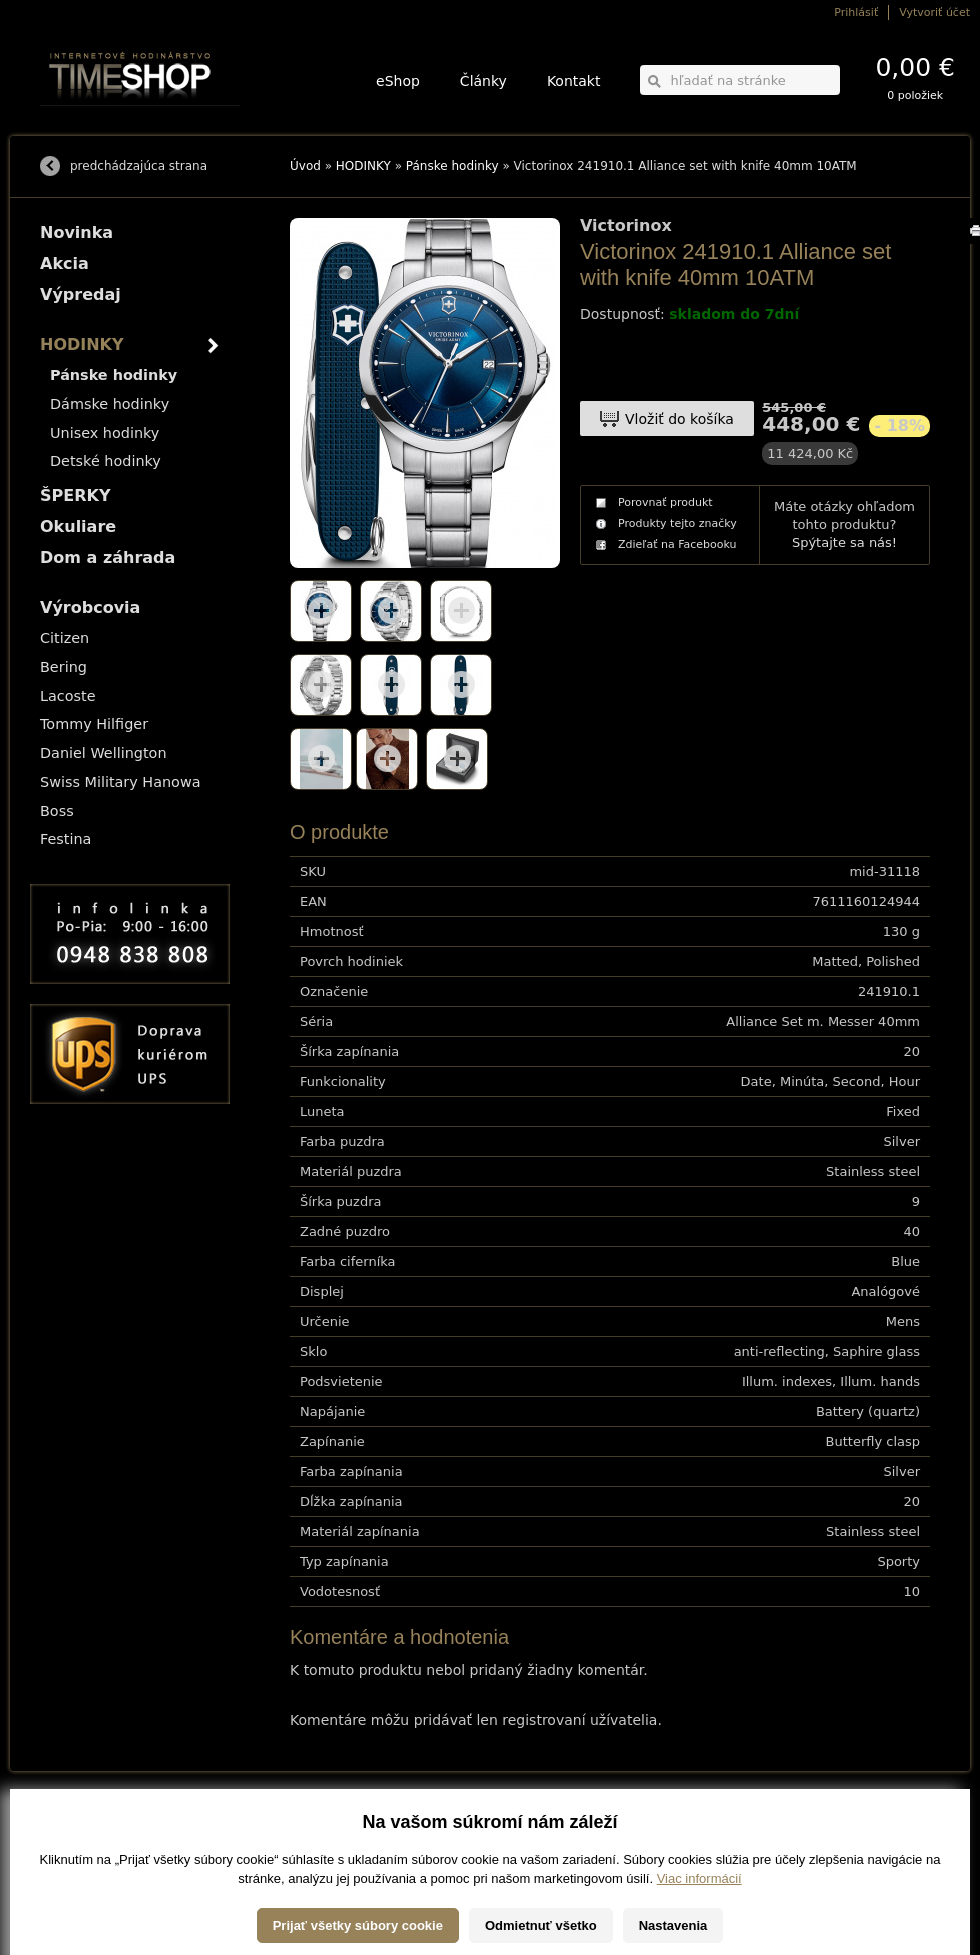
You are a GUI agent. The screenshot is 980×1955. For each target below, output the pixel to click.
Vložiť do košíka (679, 419)
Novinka (76, 232)
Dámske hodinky (109, 404)
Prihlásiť (856, 12)
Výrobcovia (90, 607)
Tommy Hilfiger (94, 724)
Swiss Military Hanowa (120, 782)
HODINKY (363, 166)
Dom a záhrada (107, 557)
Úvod (305, 166)
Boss (57, 811)
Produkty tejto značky (677, 523)
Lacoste (68, 696)
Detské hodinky (105, 461)
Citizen (64, 638)
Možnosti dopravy (79, 1824)
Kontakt (574, 81)
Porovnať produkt (665, 502)
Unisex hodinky (104, 433)
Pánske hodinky (452, 166)
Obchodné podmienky (89, 1852)
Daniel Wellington (103, 753)
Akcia (64, 263)
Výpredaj (80, 294)
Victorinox (626, 226)
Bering (63, 667)
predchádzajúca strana (138, 166)
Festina (65, 839)
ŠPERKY (75, 495)
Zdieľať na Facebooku (677, 544)
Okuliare (78, 526)
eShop (398, 81)
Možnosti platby (74, 1838)
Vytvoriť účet (934, 12)
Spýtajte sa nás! (844, 542)
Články (483, 81)
